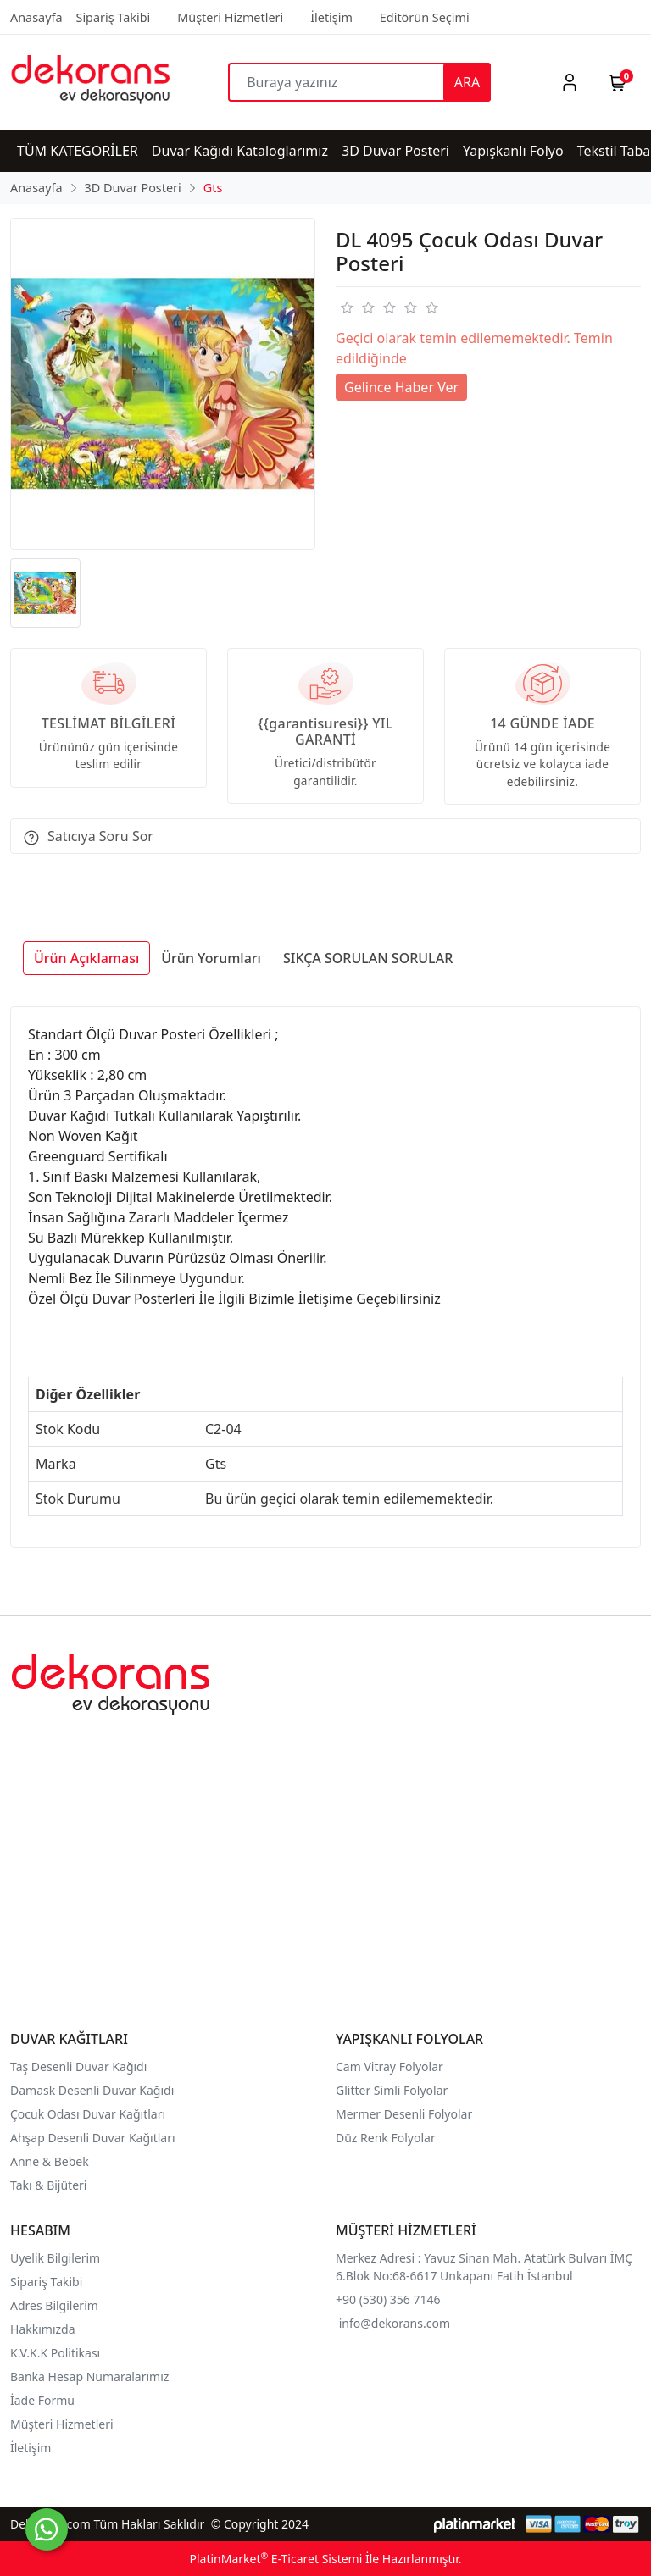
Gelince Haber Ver (401, 387)
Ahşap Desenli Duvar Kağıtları (94, 2138)
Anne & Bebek (49, 2161)
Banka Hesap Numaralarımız (89, 2376)
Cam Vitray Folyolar (389, 2066)
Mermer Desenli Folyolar (404, 2114)
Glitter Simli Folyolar (392, 2090)
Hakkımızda (42, 2329)
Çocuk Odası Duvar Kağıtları (87, 2114)
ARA (467, 82)
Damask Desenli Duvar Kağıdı (92, 2090)
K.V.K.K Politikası (56, 2353)
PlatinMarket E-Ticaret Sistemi (275, 2559)
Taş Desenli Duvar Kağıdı (78, 2066)
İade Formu (42, 2400)
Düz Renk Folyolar (386, 2138)
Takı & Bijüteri (48, 2185)
